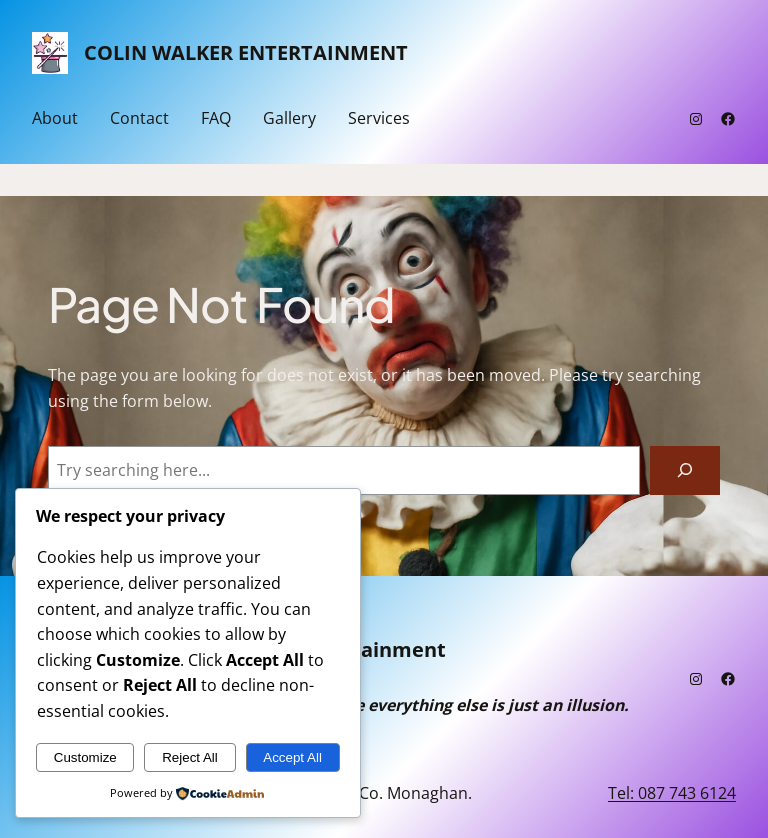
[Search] (685, 470)
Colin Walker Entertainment (246, 52)
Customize (85, 757)
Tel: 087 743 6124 (672, 793)
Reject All (190, 757)
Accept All (292, 757)
